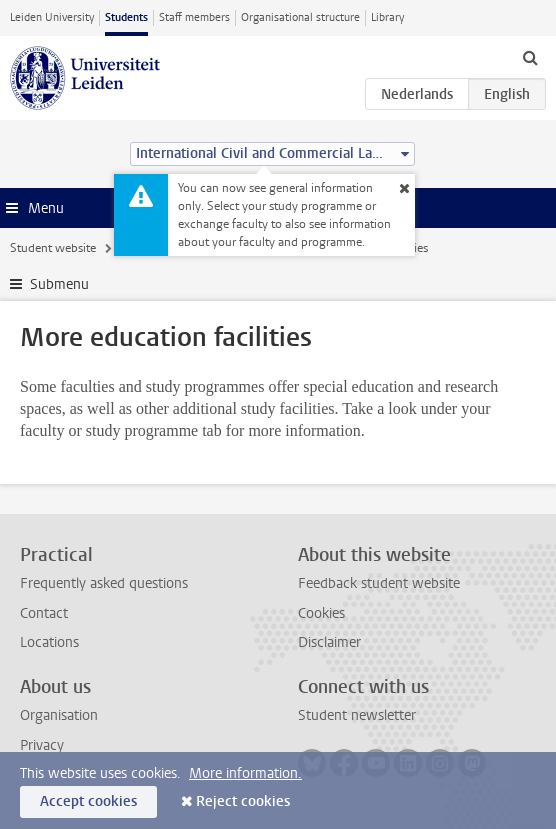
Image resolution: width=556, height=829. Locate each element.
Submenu (59, 284)
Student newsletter (357, 715)
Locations (49, 642)
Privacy (42, 745)
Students (126, 17)
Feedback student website (379, 583)
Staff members (194, 17)
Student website (53, 248)
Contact (44, 613)
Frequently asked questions (104, 583)
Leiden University (52, 17)
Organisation (59, 715)
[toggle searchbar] (530, 57)
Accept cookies (88, 801)
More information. (245, 773)
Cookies (321, 613)
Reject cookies (243, 801)
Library (387, 17)
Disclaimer (329, 642)
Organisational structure (300, 17)
